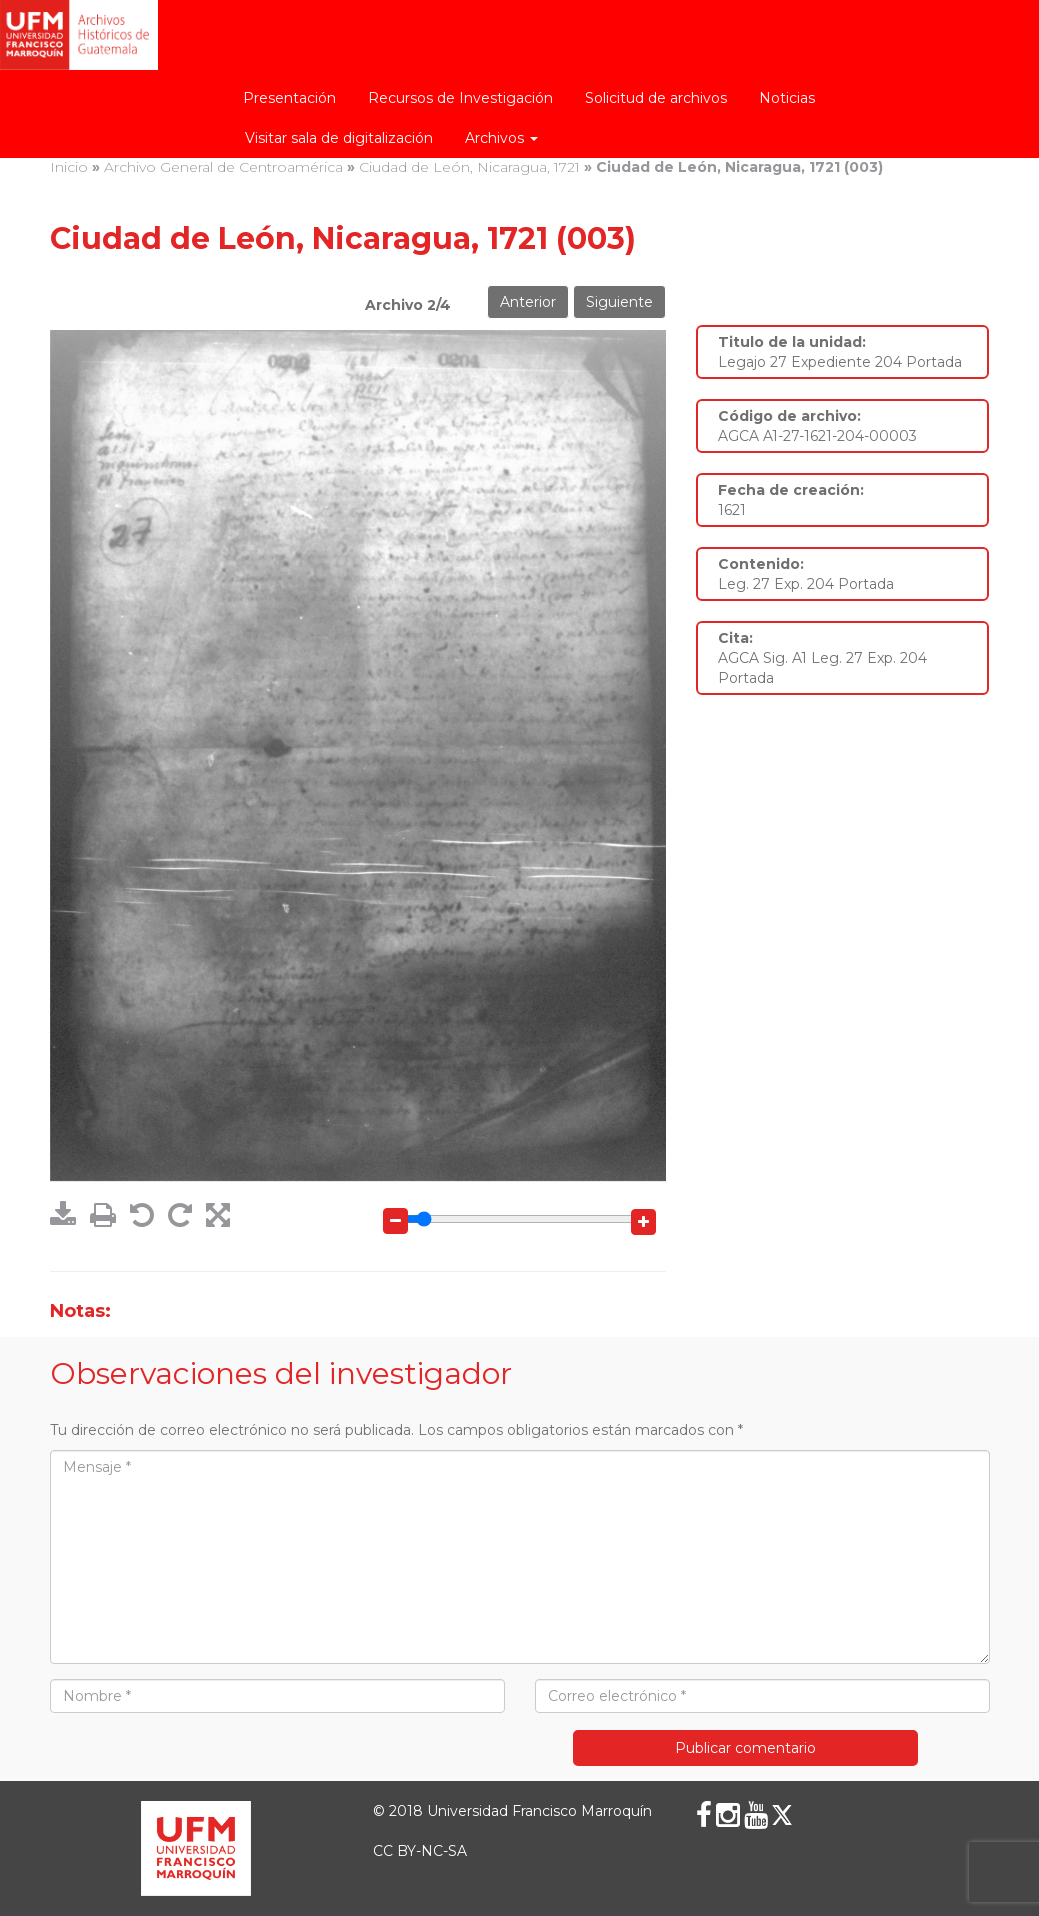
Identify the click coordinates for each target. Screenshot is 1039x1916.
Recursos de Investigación (460, 98)
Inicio (69, 167)
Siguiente (619, 302)
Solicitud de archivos (656, 98)
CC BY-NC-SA (420, 1851)
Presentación (289, 98)
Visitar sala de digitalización (339, 138)
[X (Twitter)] (782, 1815)
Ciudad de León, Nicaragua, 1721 (469, 167)
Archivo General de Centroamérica (223, 167)
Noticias (787, 98)
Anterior (528, 302)
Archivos (501, 138)
